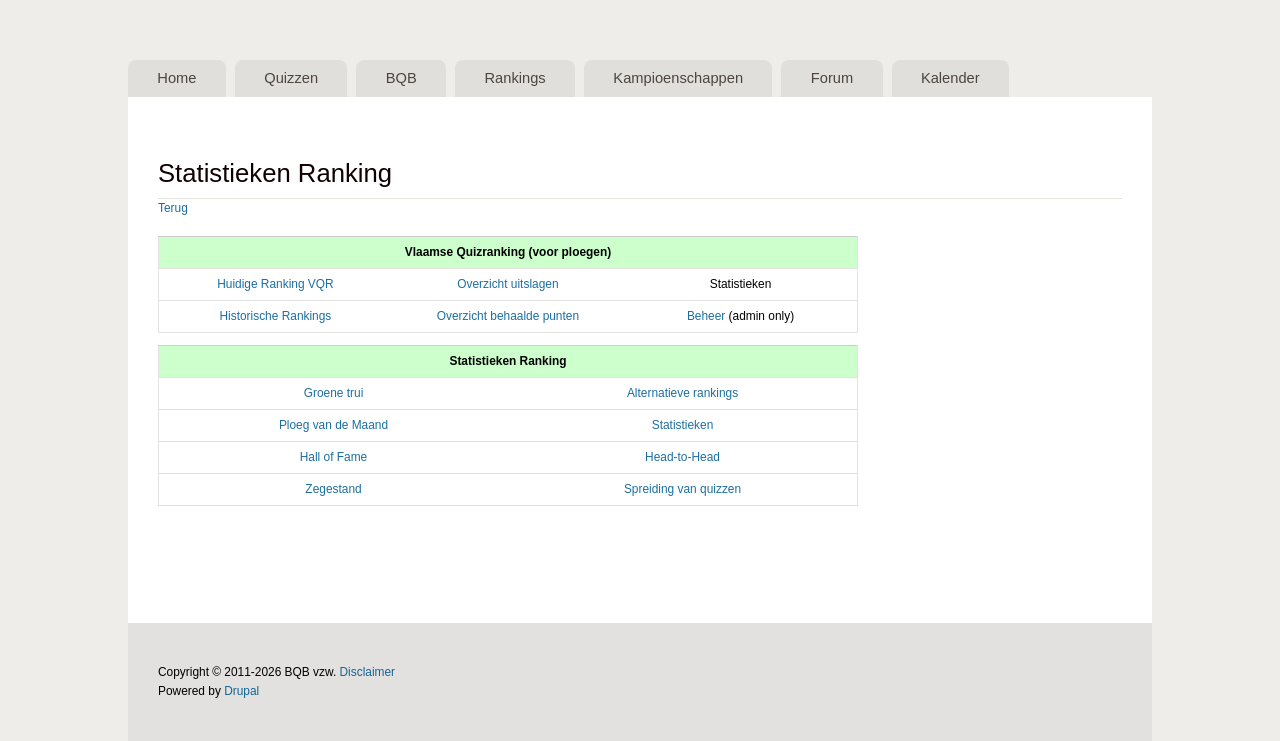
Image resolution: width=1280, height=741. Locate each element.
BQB (401, 78)
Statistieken (683, 425)
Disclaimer (368, 672)
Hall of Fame (334, 457)
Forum (832, 78)
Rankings (514, 78)
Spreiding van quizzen (682, 489)
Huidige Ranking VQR (275, 284)
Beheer (706, 316)
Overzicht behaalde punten (508, 316)
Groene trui (334, 393)
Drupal (241, 691)
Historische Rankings (275, 316)
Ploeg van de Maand (333, 425)
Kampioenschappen (678, 78)
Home (176, 78)
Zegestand (333, 489)
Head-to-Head (682, 457)
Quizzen (291, 78)
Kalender (950, 78)
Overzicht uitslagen (507, 284)
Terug (173, 208)
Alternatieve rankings (682, 393)
